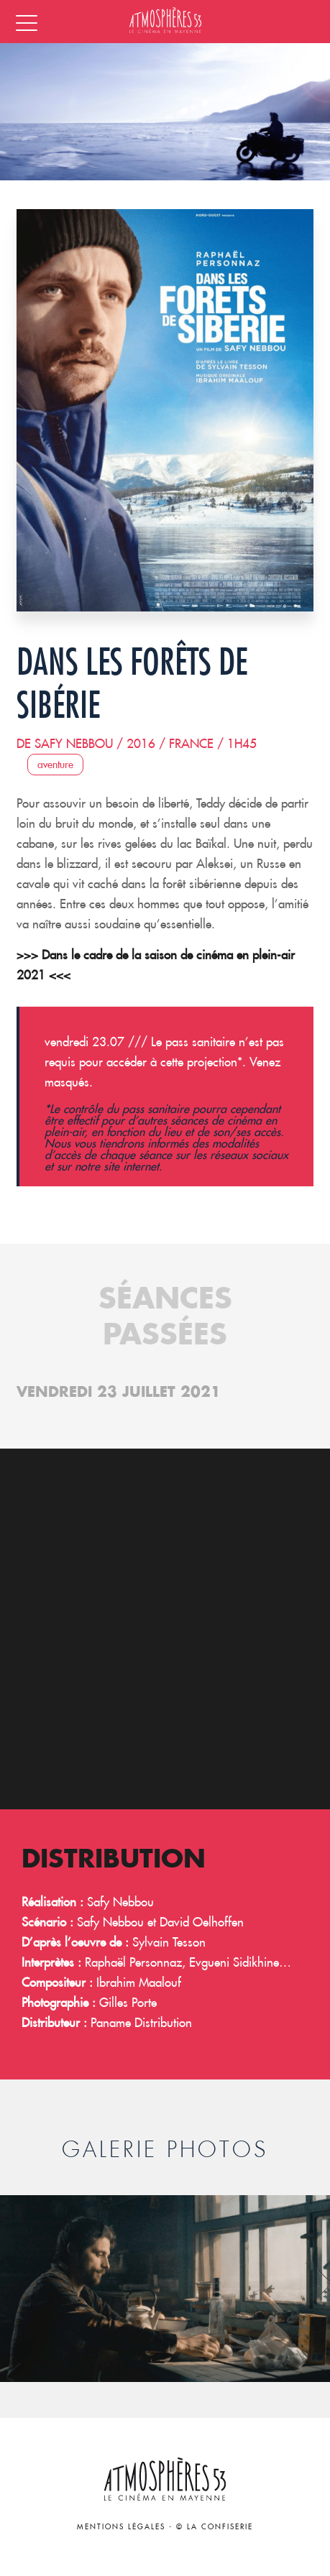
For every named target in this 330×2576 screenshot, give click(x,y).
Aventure (55, 764)
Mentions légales (121, 2526)
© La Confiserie (214, 2526)
